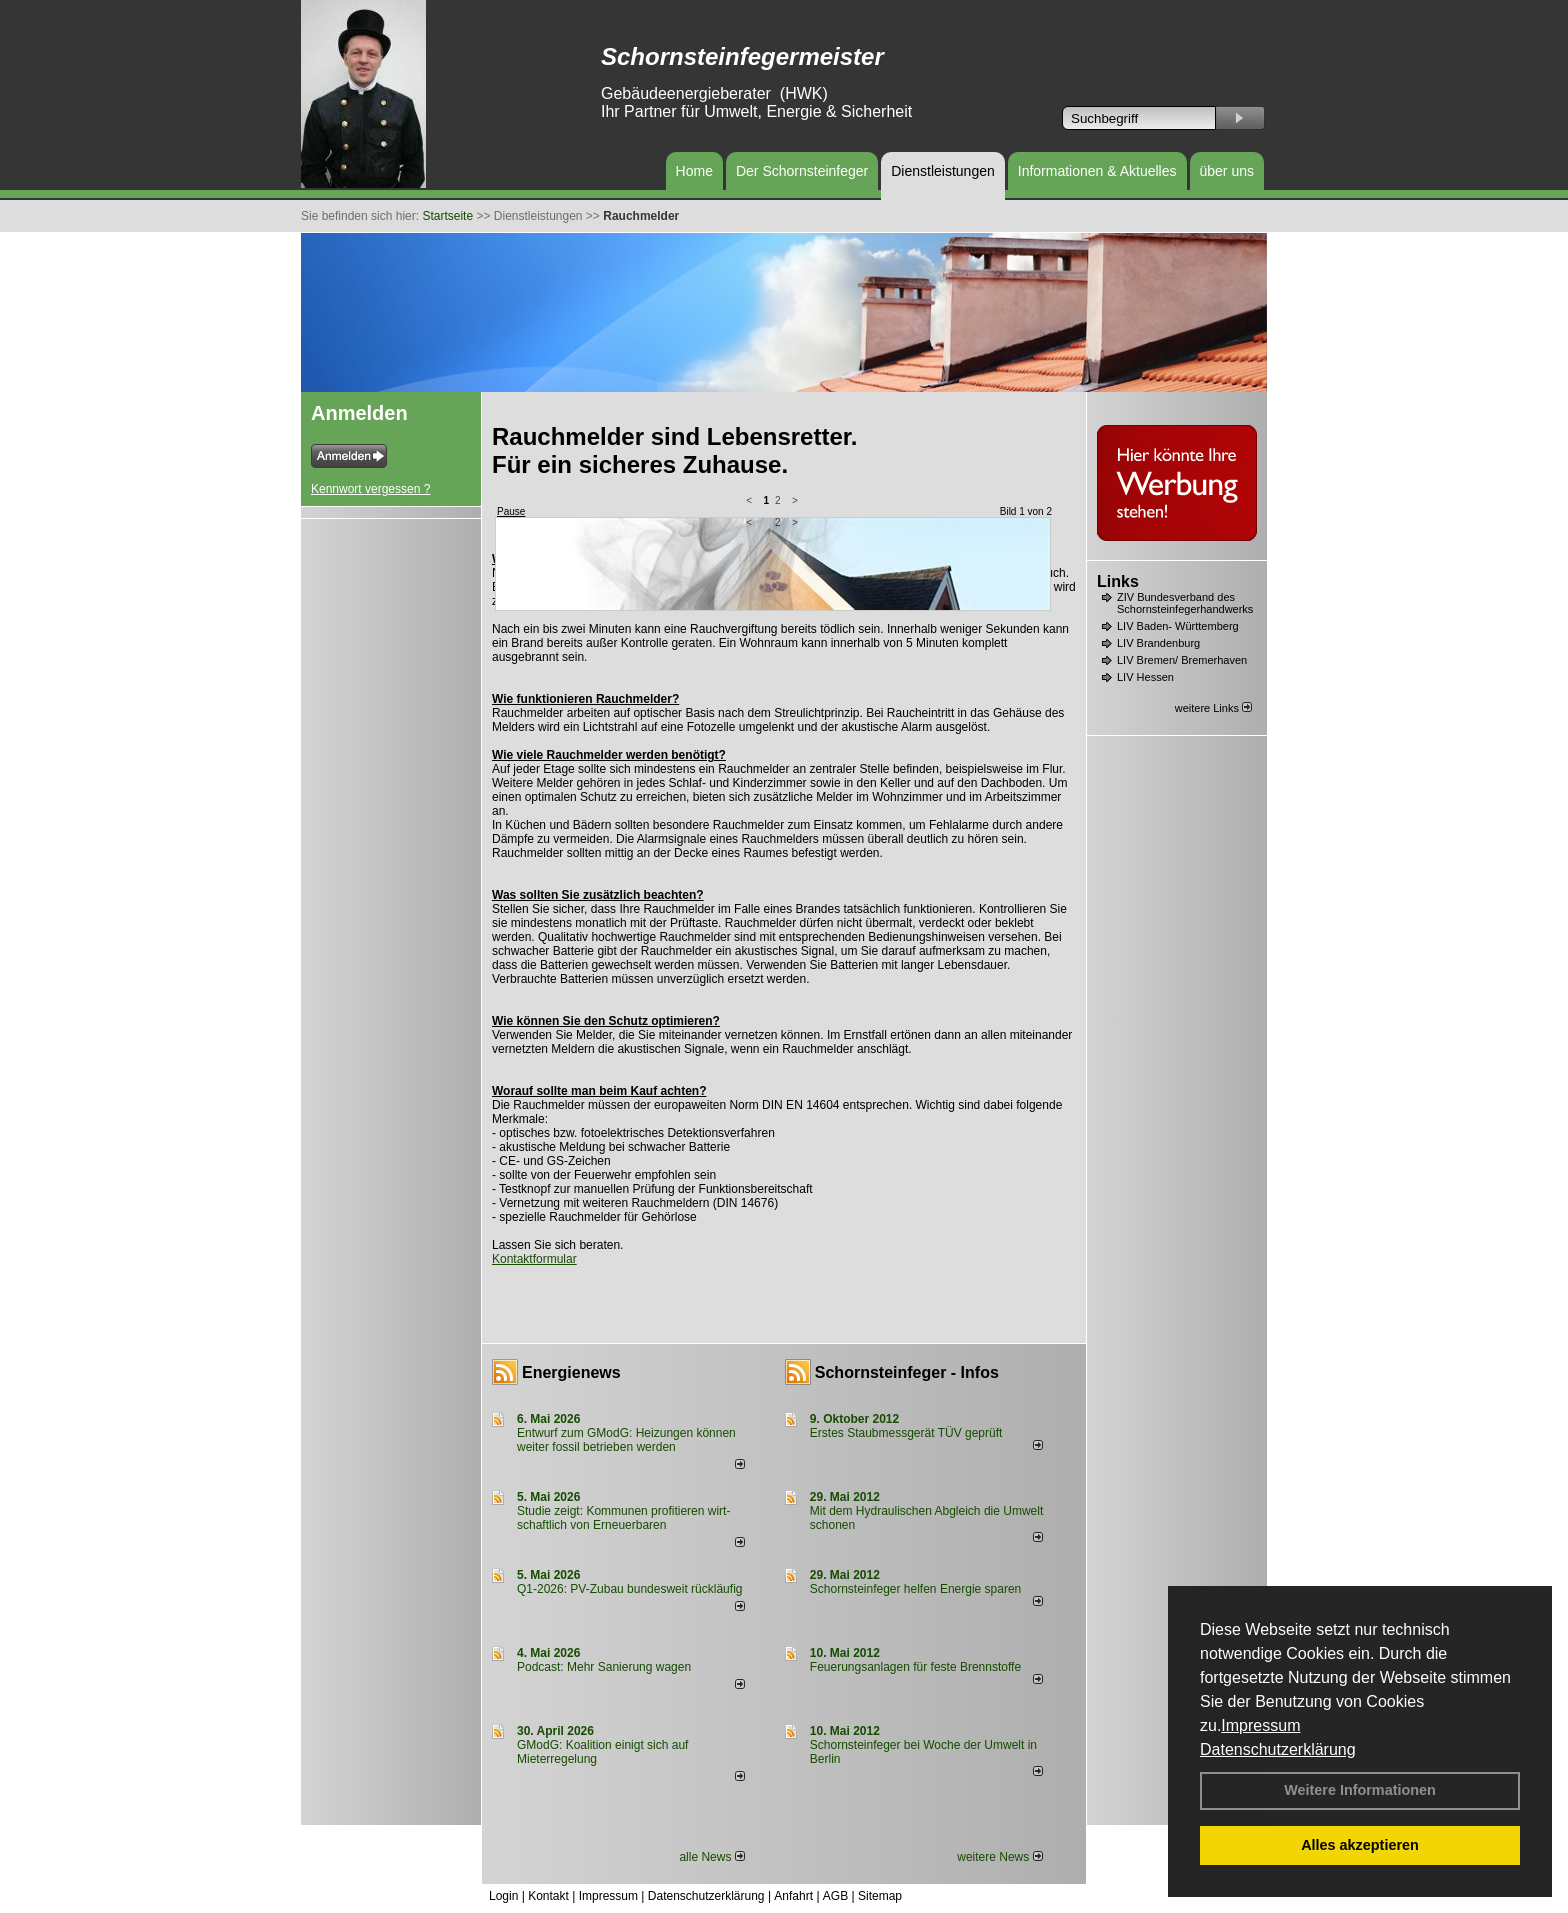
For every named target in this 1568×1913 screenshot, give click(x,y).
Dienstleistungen (943, 171)
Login (503, 1896)
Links (1118, 581)
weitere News (999, 1857)
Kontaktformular (534, 1259)
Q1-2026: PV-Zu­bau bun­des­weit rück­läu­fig (629, 1589)
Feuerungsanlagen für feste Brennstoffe (915, 1667)
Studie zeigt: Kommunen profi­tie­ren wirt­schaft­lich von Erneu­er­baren (623, 1518)
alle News (711, 1857)
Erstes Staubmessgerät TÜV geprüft (906, 1433)
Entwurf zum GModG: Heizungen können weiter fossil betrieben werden (626, 1440)
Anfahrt (793, 1896)
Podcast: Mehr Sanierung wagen (604, 1667)
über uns (1227, 171)
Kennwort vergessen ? (370, 489)
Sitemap (880, 1896)
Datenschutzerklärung (1278, 1749)
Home (694, 171)
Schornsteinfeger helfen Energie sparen (915, 1589)
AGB (835, 1896)
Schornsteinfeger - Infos (907, 1372)
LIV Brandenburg (1158, 643)
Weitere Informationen (1360, 1790)
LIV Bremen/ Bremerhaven (1182, 660)
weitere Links (1213, 708)
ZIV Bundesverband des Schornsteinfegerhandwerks (1185, 603)
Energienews (571, 1372)
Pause (511, 511)
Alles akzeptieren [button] (1360, 1845)
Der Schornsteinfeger (802, 171)
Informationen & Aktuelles (1097, 171)
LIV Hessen (1145, 677)
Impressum (1260, 1725)
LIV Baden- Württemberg (1178, 626)
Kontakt (548, 1896)
